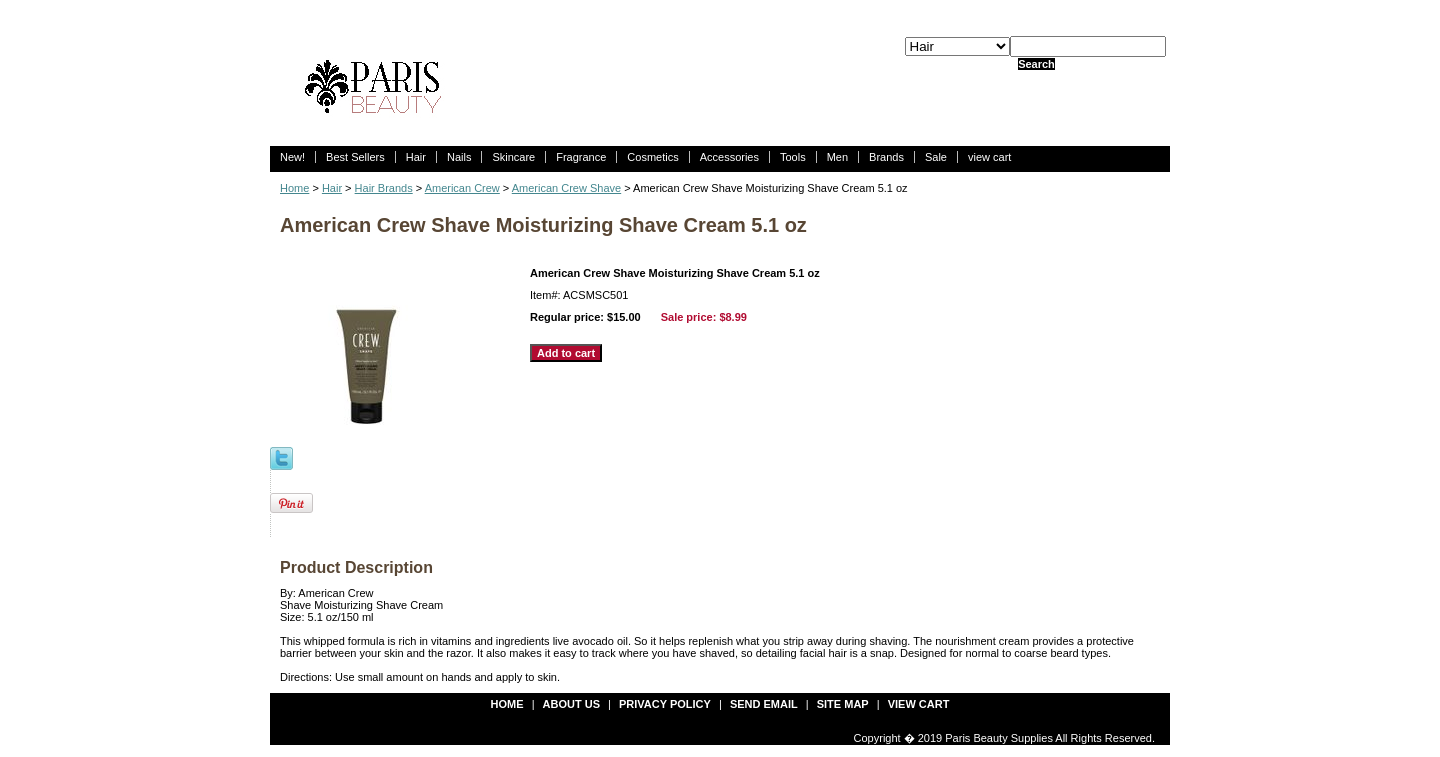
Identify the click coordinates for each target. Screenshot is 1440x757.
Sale (936, 157)
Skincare (513, 157)
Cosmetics (652, 157)
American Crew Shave (566, 188)
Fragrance (581, 157)
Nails (459, 157)
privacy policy (665, 704)
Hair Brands (384, 188)
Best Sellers (355, 157)
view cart (989, 157)
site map (843, 704)
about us (571, 704)
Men (837, 157)
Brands (886, 157)
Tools (793, 157)
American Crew (462, 188)
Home (294, 188)
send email (764, 704)
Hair (416, 157)
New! (292, 157)
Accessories (729, 157)
